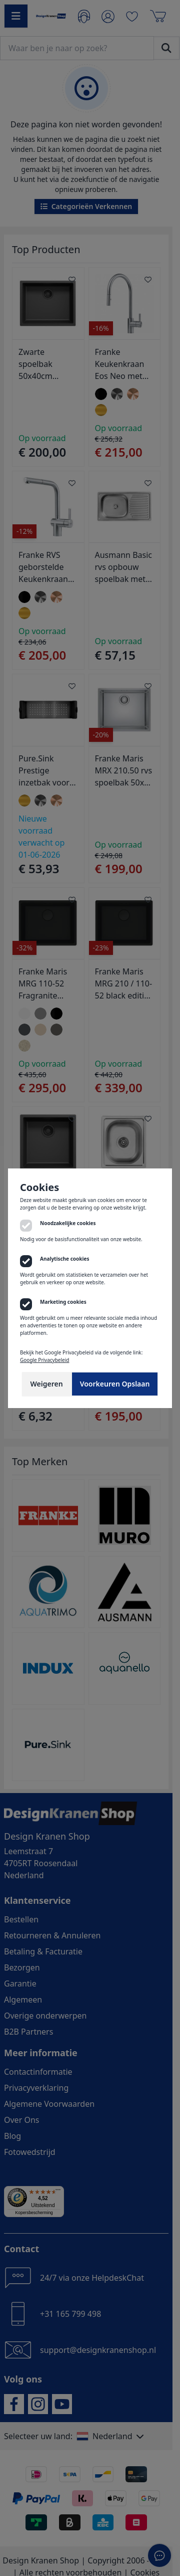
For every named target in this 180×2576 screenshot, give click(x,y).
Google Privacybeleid (44, 1359)
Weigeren (46, 1384)
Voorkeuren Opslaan (115, 1384)
